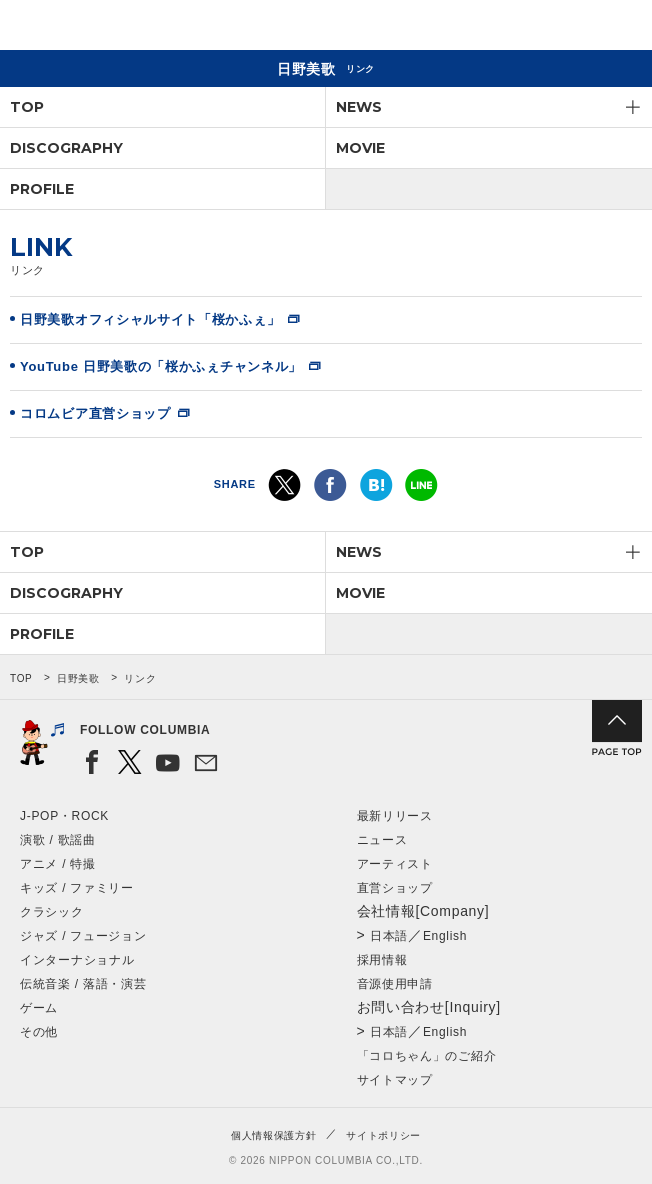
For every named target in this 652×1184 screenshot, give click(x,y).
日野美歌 (78, 678)
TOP (27, 107)
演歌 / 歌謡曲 (58, 840)
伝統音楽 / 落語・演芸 (83, 984)
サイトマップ (395, 1080)
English (445, 936)
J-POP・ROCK (64, 816)
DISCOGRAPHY (66, 148)
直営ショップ (395, 888)
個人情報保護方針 (274, 1135)
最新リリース (395, 816)
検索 (567, 28)
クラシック (52, 912)
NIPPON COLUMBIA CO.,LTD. (110, 26)
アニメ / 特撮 (58, 864)
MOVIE (360, 148)
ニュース (382, 840)
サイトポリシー (383, 1135)
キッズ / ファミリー (77, 888)
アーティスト (395, 864)
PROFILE (42, 189)
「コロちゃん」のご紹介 (427, 1056)
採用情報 (382, 960)
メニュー (620, 28)
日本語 (389, 936)
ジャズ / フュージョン (83, 936)
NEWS (359, 107)
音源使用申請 (395, 984)
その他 (39, 1032)
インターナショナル (77, 960)
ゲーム (39, 1008)
